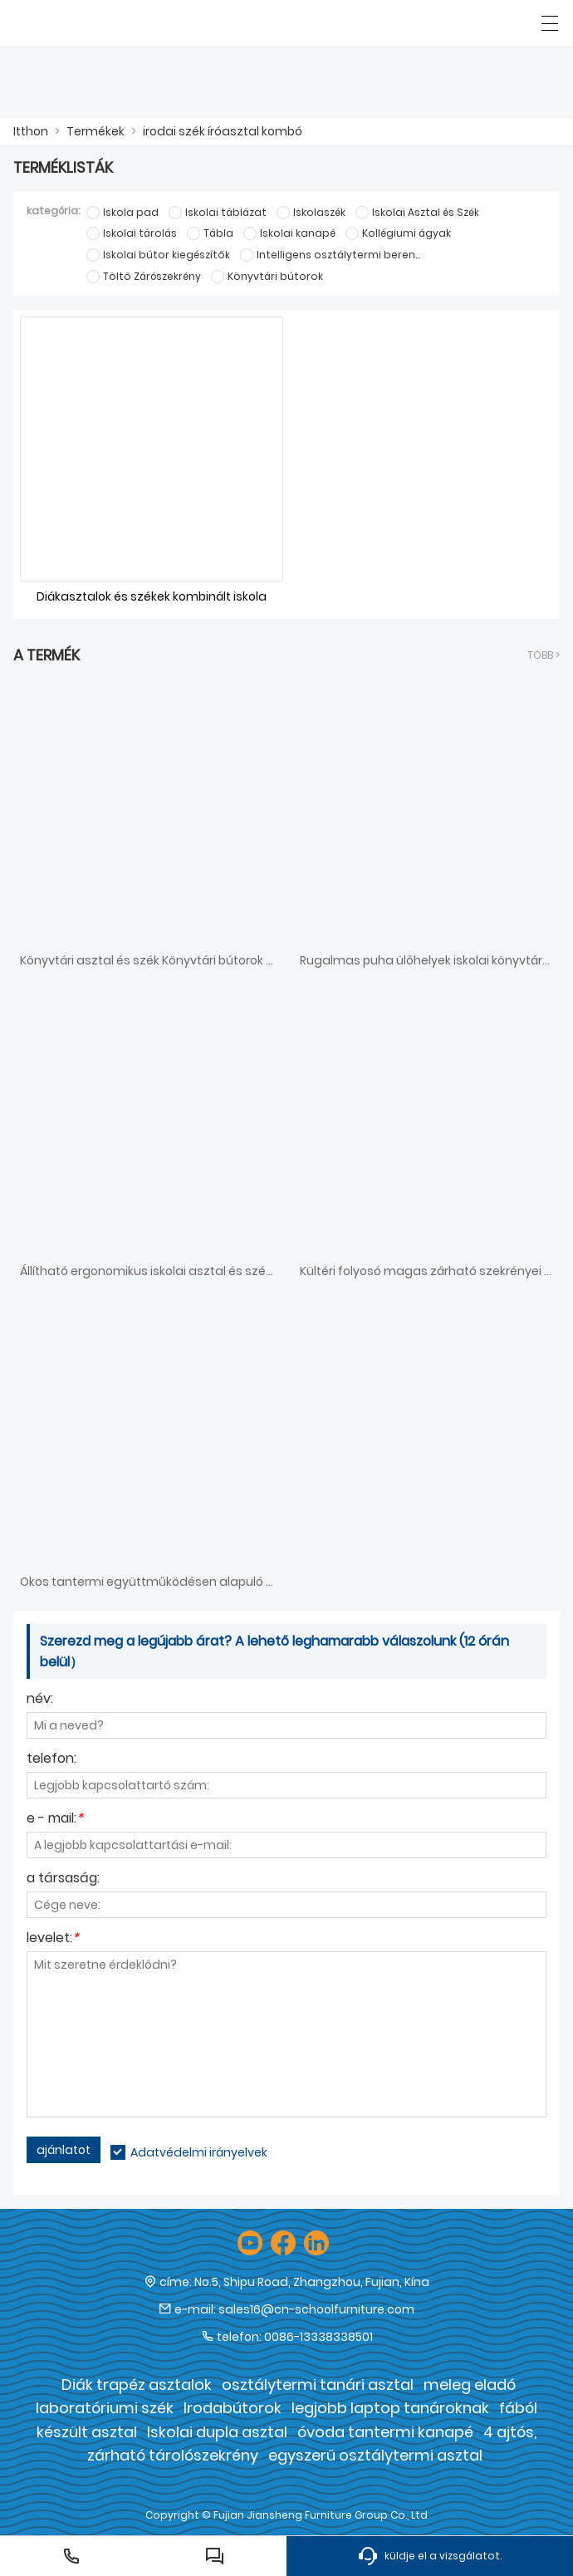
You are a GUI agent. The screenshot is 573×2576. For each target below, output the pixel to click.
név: (40, 1700)
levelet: (53, 1939)
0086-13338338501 (318, 2336)
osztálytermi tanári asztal (318, 2384)
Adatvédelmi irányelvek (198, 2152)
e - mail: (55, 1820)
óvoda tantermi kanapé (385, 2431)
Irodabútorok (233, 2407)
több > (543, 655)
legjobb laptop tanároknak (390, 2407)
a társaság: (63, 1879)
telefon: (51, 1760)
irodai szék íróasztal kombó (222, 131)
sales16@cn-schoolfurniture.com (316, 2309)
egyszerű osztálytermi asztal (375, 2455)
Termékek (95, 131)
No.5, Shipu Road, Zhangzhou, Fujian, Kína (311, 2282)
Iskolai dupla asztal (217, 2431)
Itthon (30, 131)
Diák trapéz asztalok (136, 2384)
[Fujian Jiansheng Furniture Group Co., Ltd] (89, 23)
